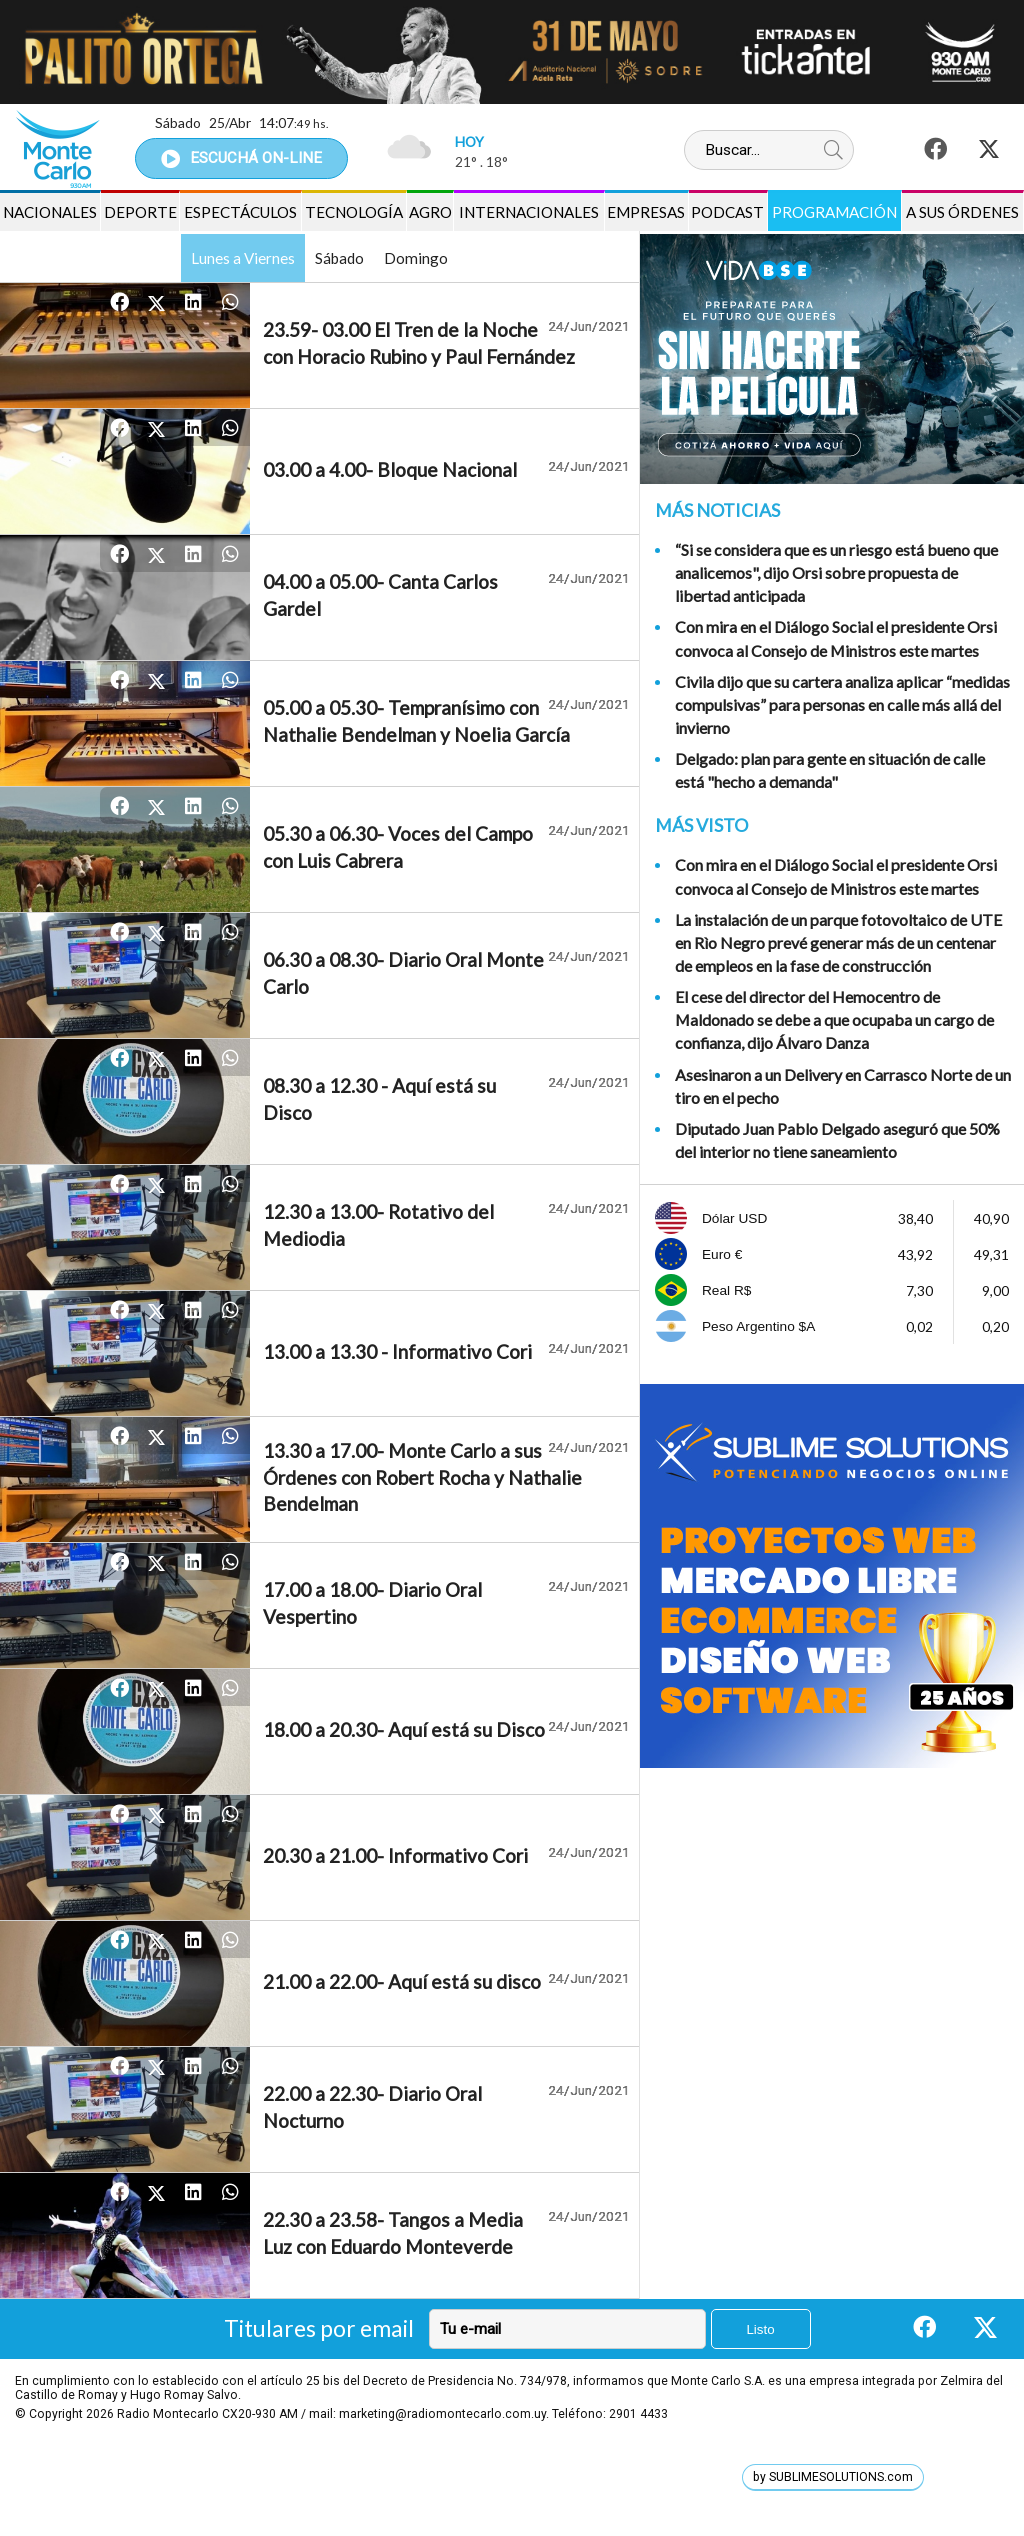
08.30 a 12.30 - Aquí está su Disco (379, 1099)
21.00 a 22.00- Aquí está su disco (402, 1981)
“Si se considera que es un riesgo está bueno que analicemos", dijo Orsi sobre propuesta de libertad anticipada (836, 572)
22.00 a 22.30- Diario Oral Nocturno (372, 2107)
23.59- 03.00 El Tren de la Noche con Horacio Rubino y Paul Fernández (419, 343)
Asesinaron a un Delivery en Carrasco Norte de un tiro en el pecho (843, 1086)
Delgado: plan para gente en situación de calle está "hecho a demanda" (830, 770)
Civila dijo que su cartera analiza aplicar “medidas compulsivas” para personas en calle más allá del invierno (842, 704)
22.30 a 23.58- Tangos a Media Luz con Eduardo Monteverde (393, 2233)
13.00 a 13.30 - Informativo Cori (397, 1351)
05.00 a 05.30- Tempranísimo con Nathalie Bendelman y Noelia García (416, 721)
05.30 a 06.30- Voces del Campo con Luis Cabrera (398, 847)
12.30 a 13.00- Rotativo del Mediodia (378, 1225)
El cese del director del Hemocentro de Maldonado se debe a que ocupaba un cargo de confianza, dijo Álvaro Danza (834, 1019)
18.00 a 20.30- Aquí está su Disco (404, 1729)
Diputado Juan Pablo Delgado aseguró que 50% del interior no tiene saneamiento (837, 1140)
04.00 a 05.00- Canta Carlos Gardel (380, 595)
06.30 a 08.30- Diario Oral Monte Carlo (403, 973)
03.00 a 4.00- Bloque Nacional (390, 469)
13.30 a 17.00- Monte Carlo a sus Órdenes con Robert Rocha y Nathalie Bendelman (422, 1477)
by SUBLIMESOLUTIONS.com (833, 2477)
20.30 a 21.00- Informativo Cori (395, 1855)
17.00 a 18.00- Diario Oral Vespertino (372, 1603)
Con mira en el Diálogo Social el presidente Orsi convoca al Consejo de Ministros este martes (836, 638)
